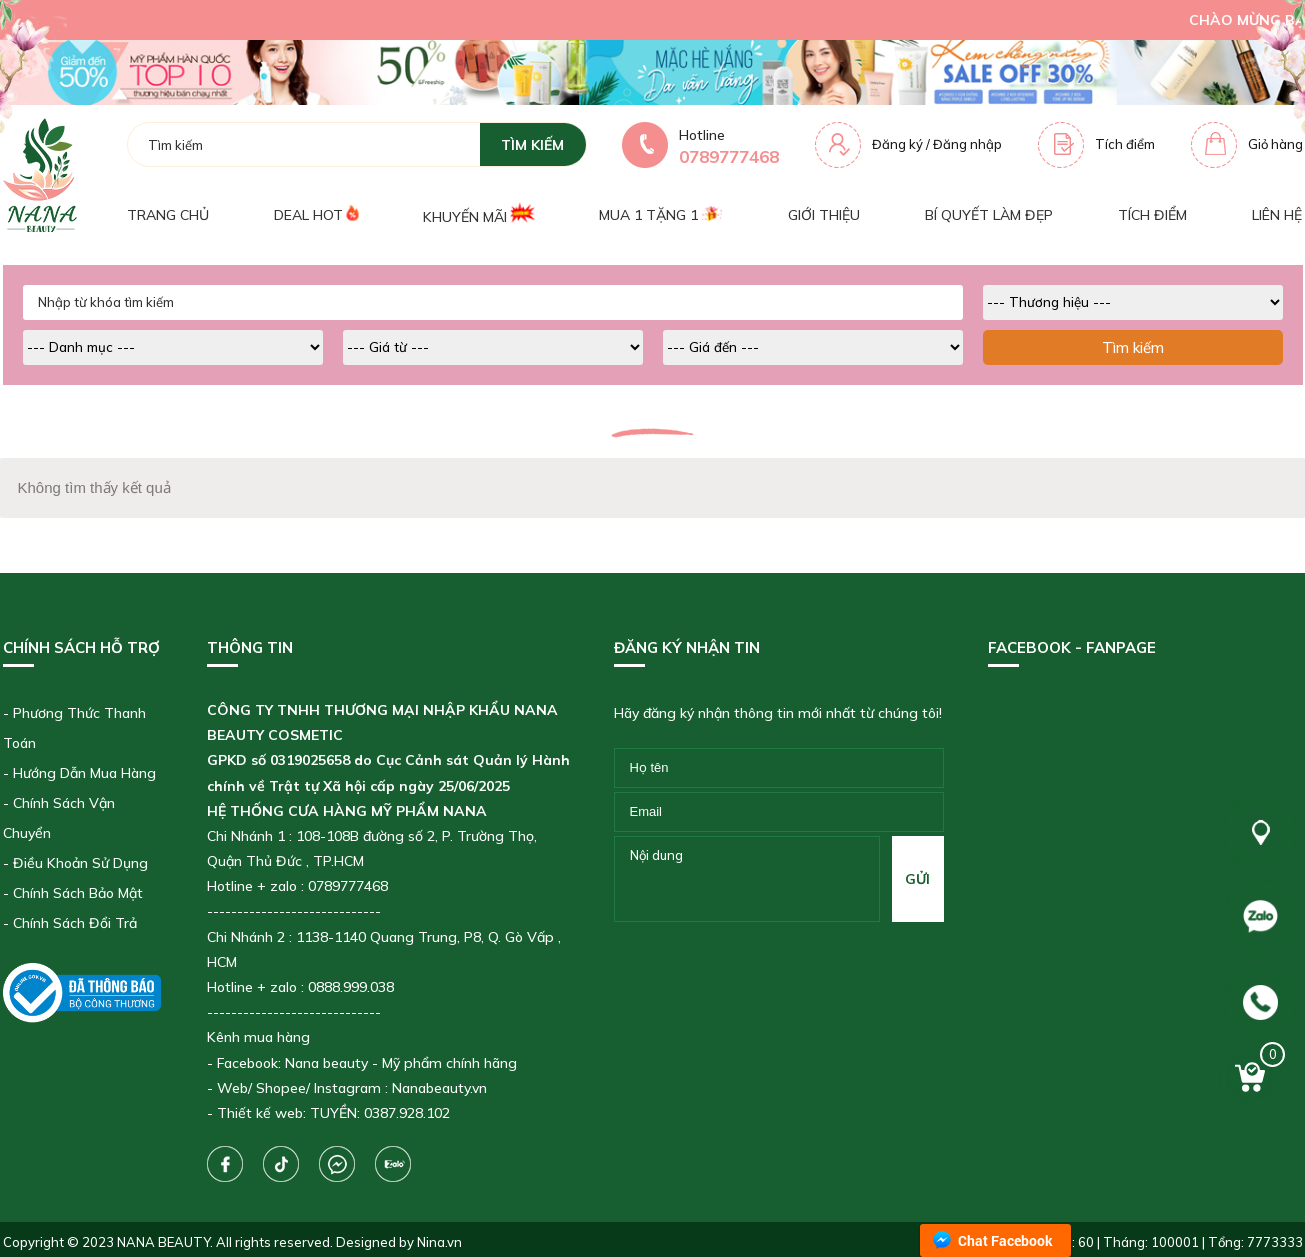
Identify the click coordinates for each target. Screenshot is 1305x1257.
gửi (917, 879)
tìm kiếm (532, 145)
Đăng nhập (967, 144)
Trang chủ (168, 215)
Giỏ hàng (1275, 144)
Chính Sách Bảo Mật (78, 893)
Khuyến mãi (478, 214)
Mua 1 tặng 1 (660, 215)
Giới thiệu (824, 215)
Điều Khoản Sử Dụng (80, 863)
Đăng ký (897, 144)
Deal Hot (316, 214)
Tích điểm (1125, 144)
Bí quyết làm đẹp (989, 215)
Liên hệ (1277, 215)
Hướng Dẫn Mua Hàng (84, 773)
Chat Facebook (1005, 1240)
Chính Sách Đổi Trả (75, 923)
